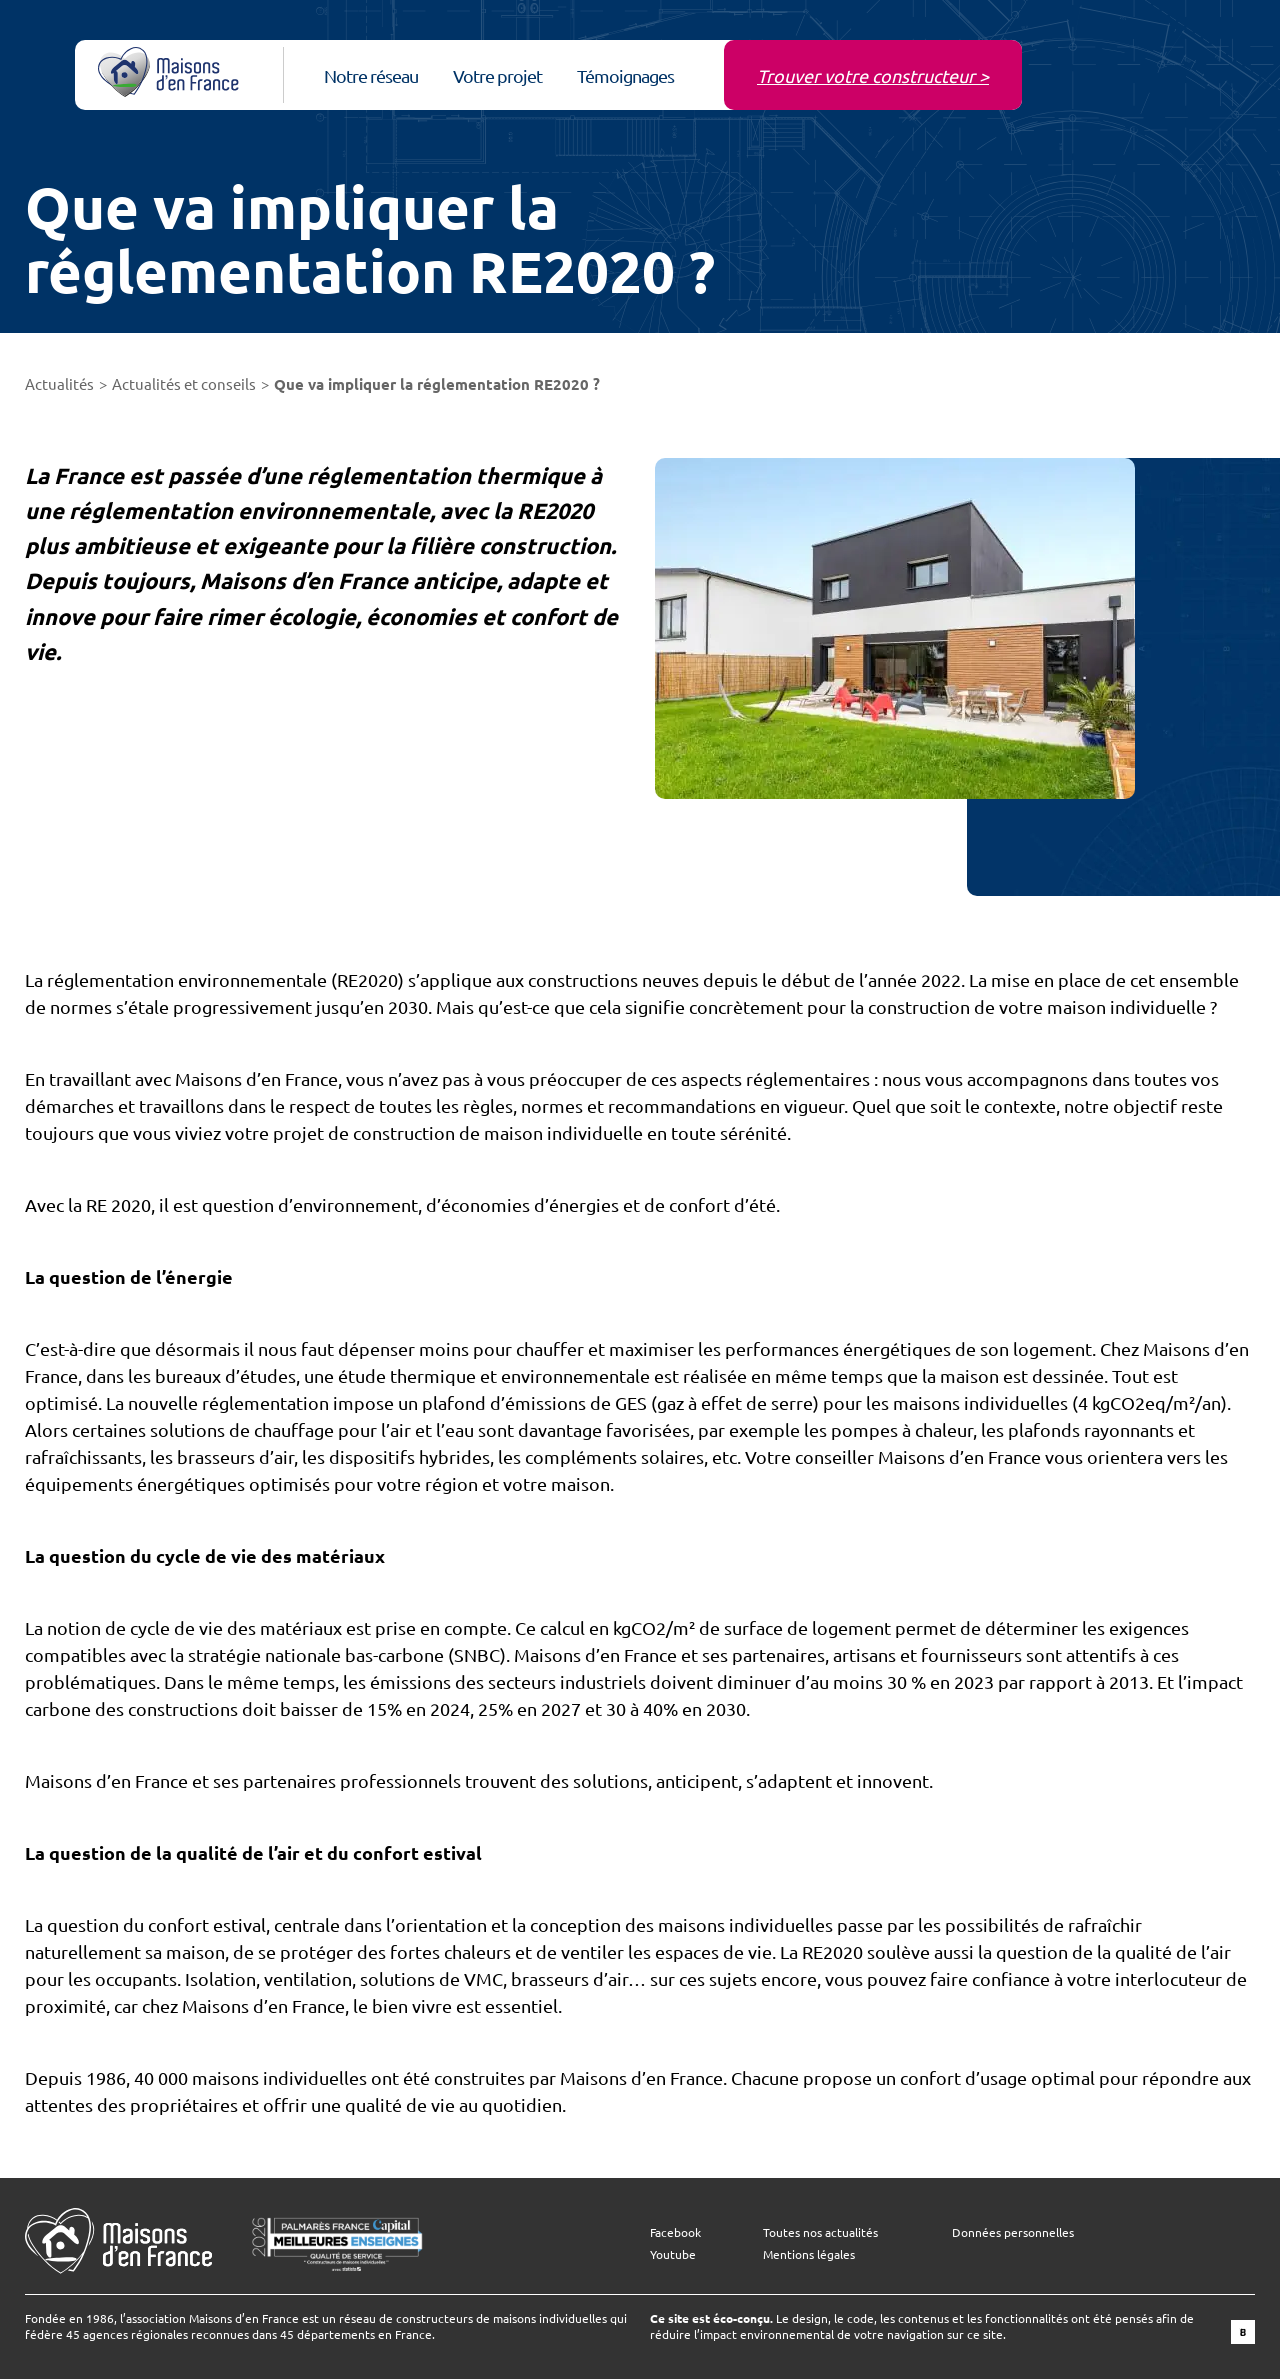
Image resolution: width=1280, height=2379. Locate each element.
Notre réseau (371, 75)
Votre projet (497, 75)
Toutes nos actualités (820, 2232)
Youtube (673, 2254)
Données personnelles (1013, 2232)
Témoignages (625, 75)
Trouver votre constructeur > (873, 75)
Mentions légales (809, 2254)
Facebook (675, 2232)
